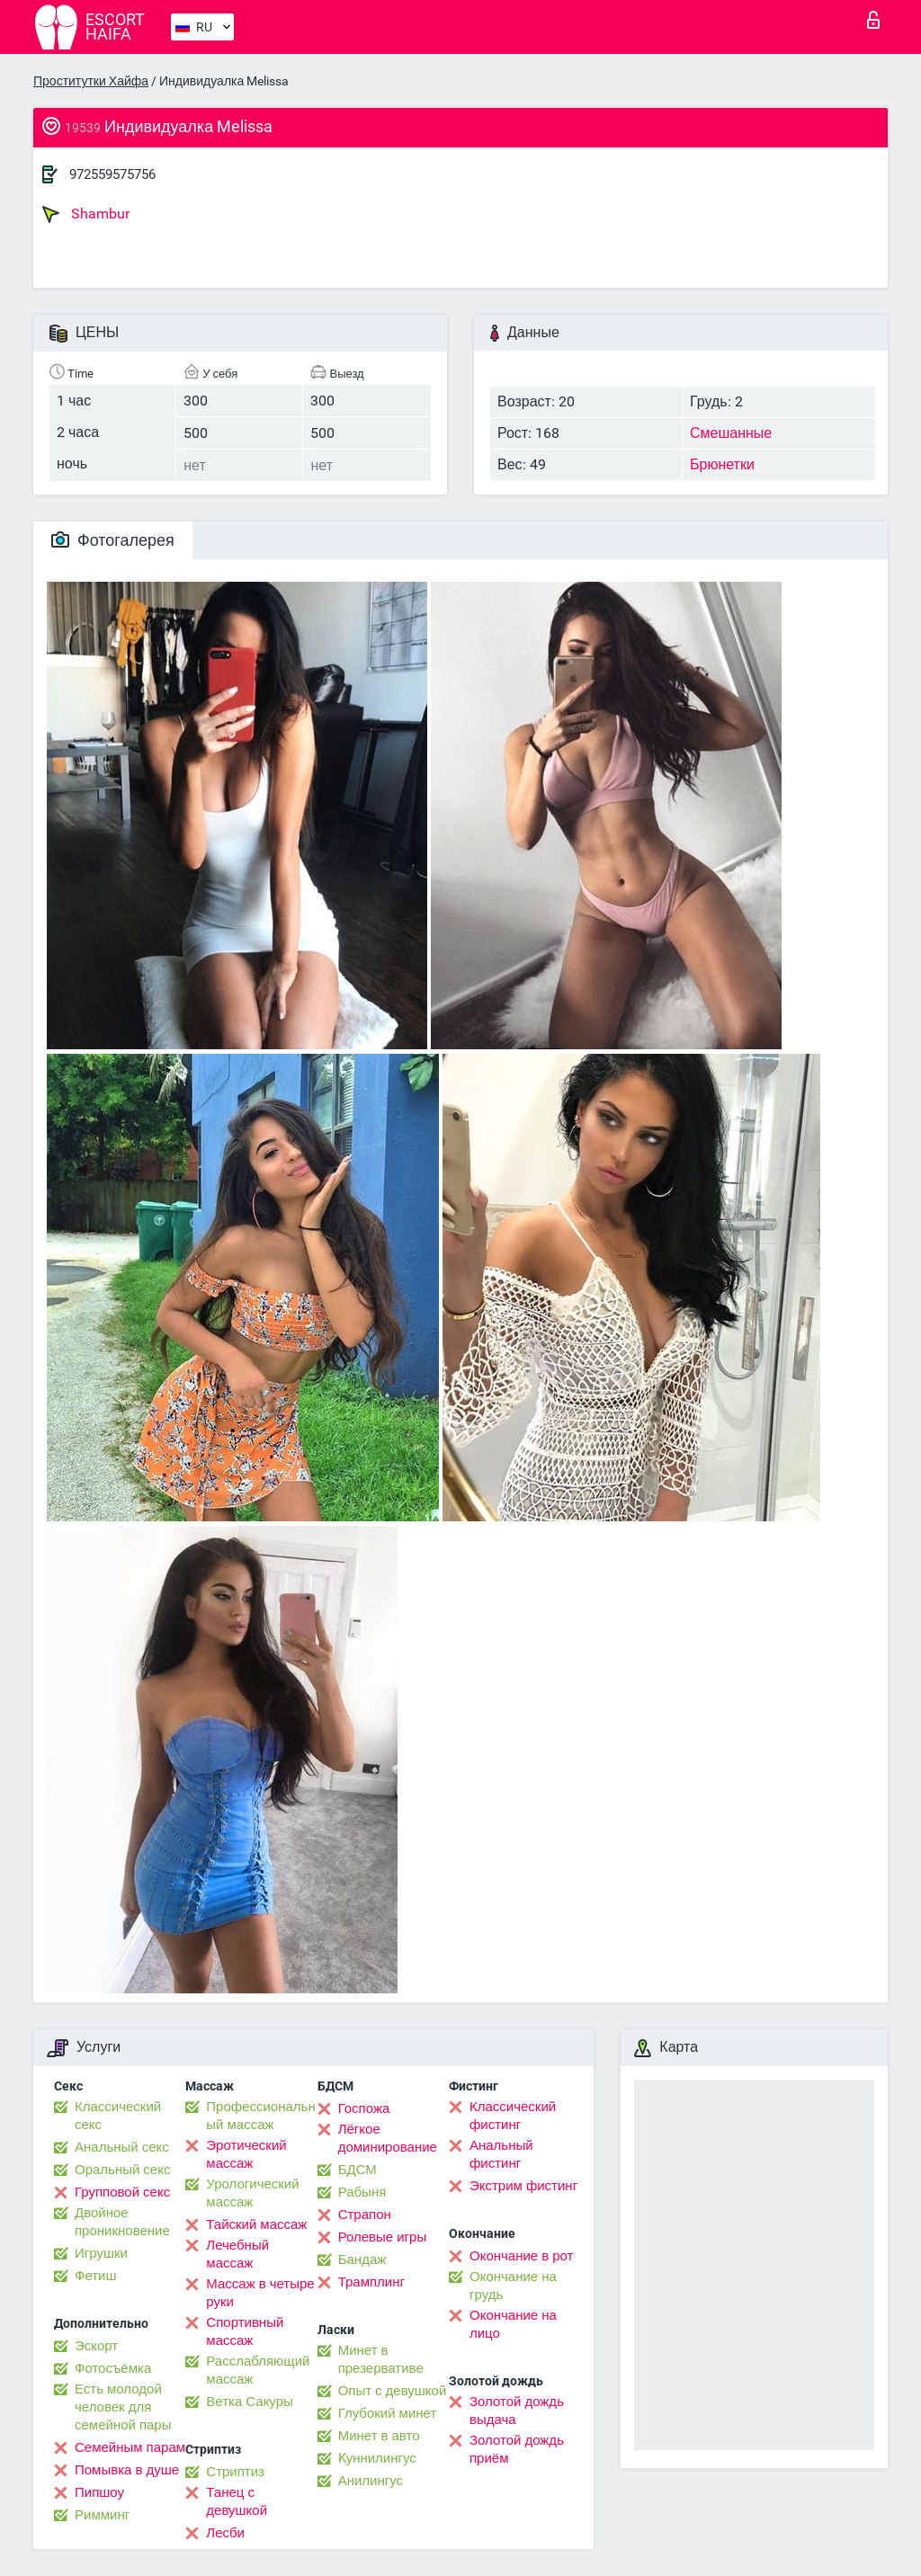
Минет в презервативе (381, 2359)
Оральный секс (122, 2170)
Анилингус (370, 2481)
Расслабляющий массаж (257, 2370)
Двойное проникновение (122, 2222)
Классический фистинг (512, 2116)
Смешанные (731, 432)
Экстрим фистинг (523, 2186)
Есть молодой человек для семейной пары (123, 2407)
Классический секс (118, 2116)
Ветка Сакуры (249, 2401)
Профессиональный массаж (260, 2116)
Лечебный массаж (237, 2254)
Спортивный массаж (244, 2331)
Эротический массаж (246, 2154)
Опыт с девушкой (392, 2391)
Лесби (225, 2533)
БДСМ (357, 2170)
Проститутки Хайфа (90, 81)
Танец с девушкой (236, 2501)
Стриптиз (235, 2472)
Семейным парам (130, 2447)
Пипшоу (99, 2492)
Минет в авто (379, 2436)
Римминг (102, 2515)
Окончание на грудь (513, 2285)
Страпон (364, 2214)
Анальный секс (122, 2147)
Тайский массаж (256, 2224)
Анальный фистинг (501, 2154)
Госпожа (364, 2108)
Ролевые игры (382, 2237)
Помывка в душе (127, 2470)
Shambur (86, 214)
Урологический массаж (252, 2193)
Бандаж (362, 2259)
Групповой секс (122, 2192)
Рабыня (362, 2192)
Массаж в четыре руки (260, 2293)
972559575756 (112, 174)
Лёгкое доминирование (387, 2138)
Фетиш (96, 2276)
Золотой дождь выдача (516, 2410)
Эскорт (96, 2346)
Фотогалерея (112, 539)
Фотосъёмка (113, 2368)
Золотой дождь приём (516, 2449)
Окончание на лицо (513, 2324)
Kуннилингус (377, 2458)
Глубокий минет (387, 2413)
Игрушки (101, 2253)
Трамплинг (371, 2282)
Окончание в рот (521, 2256)
